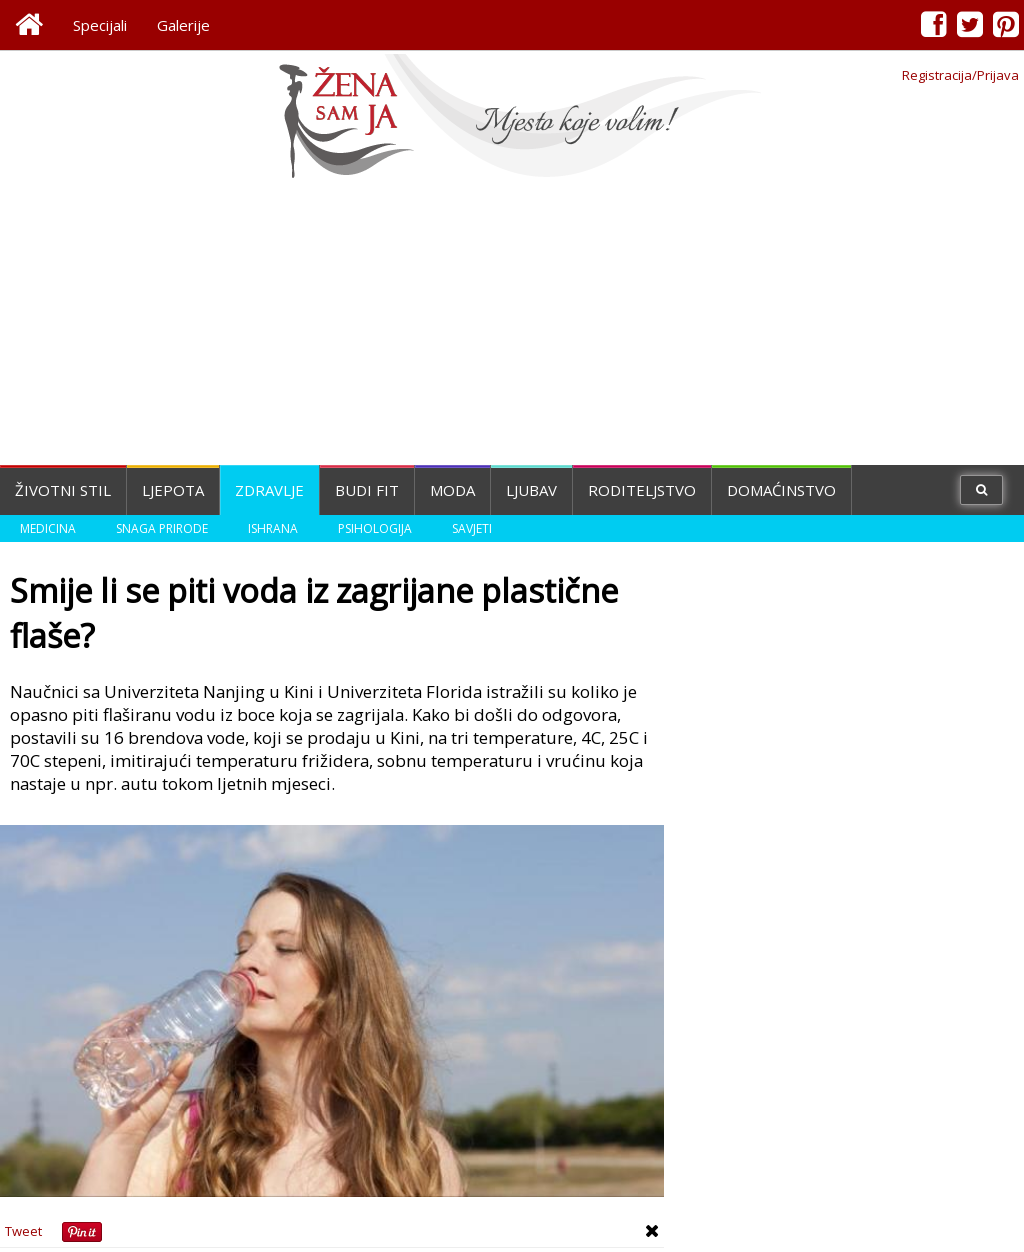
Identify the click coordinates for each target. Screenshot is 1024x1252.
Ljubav (531, 490)
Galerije (183, 25)
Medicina (48, 528)
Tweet (23, 1231)
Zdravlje (269, 490)
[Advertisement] (512, 325)
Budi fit (367, 490)
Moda (452, 490)
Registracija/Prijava (960, 75)
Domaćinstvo (781, 490)
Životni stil (63, 490)
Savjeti (472, 528)
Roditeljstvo (642, 490)
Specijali (100, 25)
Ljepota (173, 490)
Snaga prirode (162, 528)
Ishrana (273, 528)
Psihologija (375, 528)
